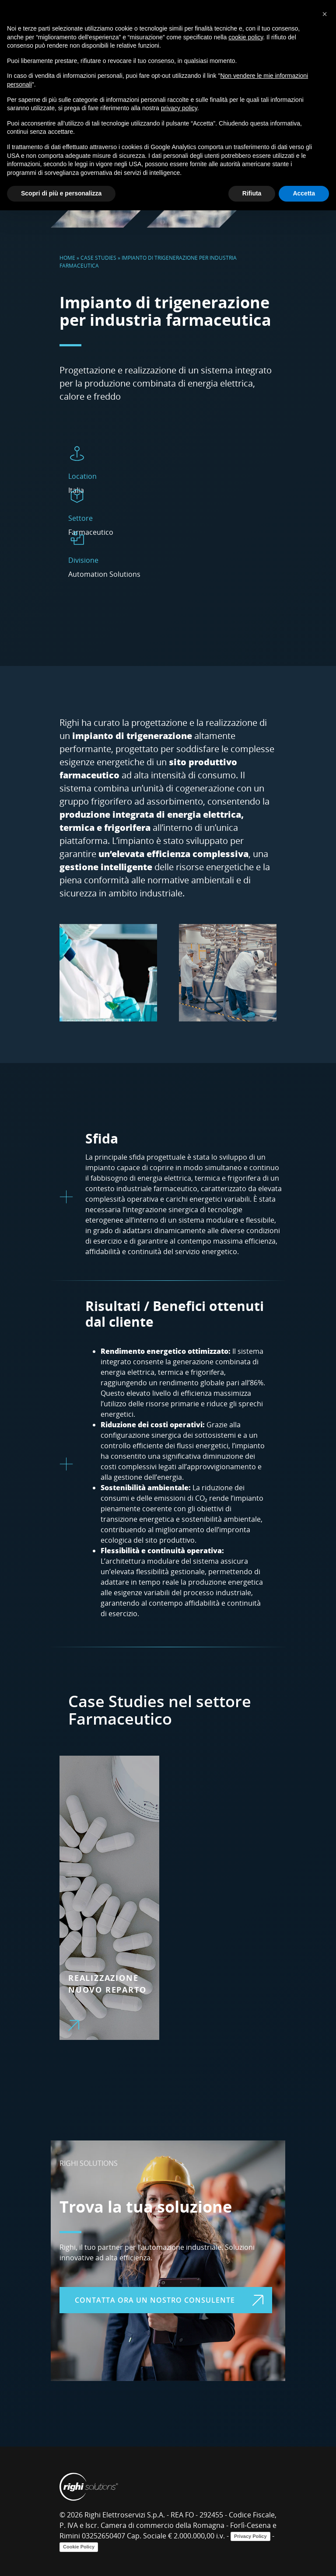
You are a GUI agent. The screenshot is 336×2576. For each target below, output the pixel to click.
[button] (325, 14)
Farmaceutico (120, 1718)
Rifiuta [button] (252, 193)
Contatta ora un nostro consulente (169, 2300)
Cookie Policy (78, 2546)
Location (82, 476)
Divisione (83, 560)
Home (67, 257)
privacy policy (179, 108)
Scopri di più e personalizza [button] (61, 193)
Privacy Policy (250, 2536)
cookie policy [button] (245, 37)
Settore (80, 518)
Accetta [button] (304, 193)
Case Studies (98, 257)
